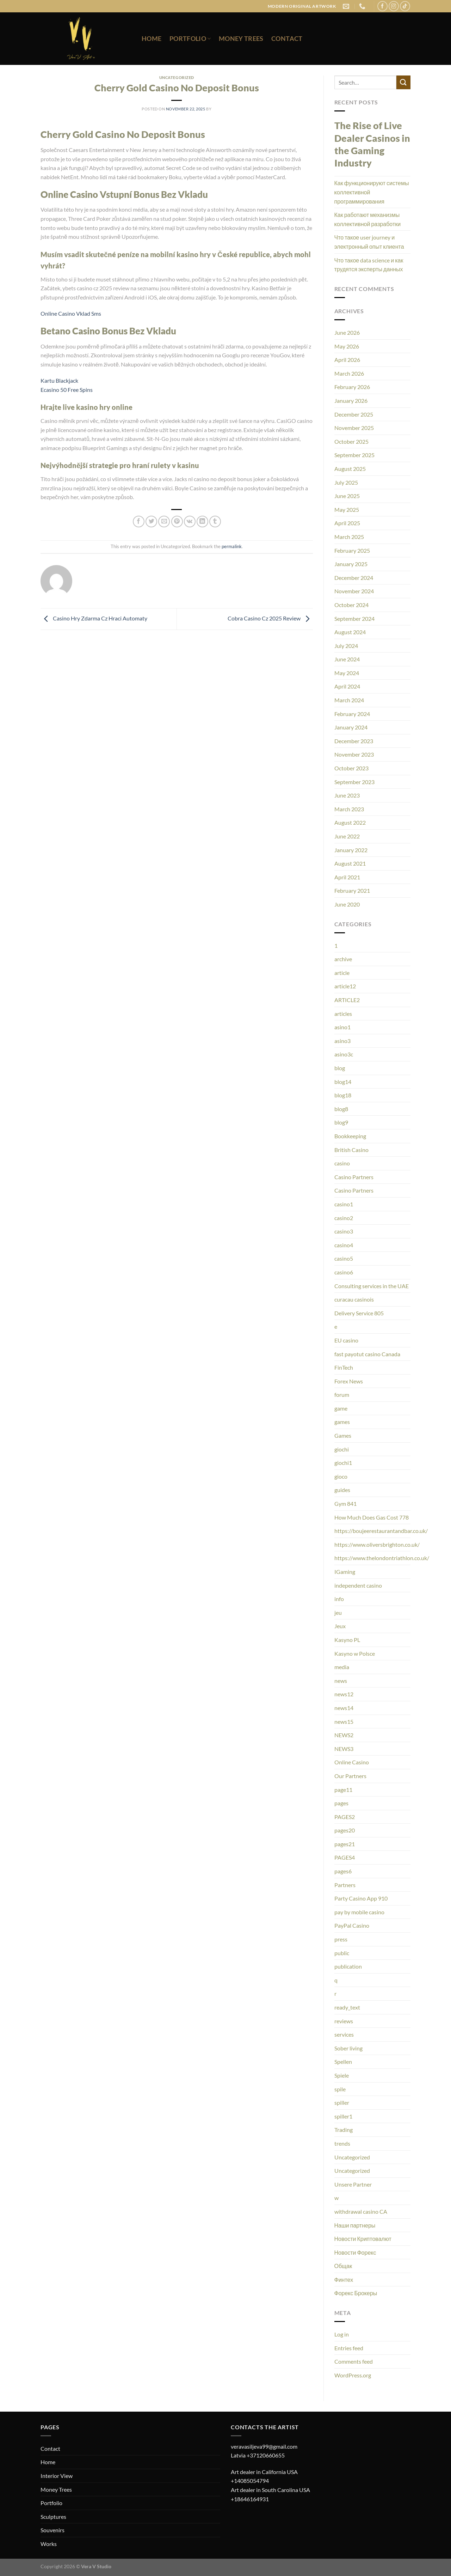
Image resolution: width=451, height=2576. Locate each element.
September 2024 (354, 618)
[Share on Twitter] (151, 521)
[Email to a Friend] (164, 521)
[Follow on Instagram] (394, 6)
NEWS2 (343, 1735)
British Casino (351, 1149)
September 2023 (354, 781)
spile (340, 2089)
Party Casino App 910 (361, 1898)
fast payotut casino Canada (367, 1354)
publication (348, 1966)
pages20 (344, 1830)
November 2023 (354, 754)
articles (343, 1013)
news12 (343, 1694)
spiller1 (343, 2116)
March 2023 (349, 809)
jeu (338, 1612)
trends (342, 2143)
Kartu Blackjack (59, 380)
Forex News (348, 1381)
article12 (345, 986)
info (339, 1598)
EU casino (346, 1340)
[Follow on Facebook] (382, 6)
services (344, 2034)
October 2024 (351, 604)
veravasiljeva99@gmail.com (264, 2446)
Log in (341, 2334)
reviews (343, 2021)
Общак (343, 2265)
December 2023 (353, 741)
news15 (343, 1721)
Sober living (348, 2048)
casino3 (343, 1231)
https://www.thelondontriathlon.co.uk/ (381, 1557)
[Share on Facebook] (138, 521)
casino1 (343, 1204)
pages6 (343, 1871)
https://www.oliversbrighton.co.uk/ (377, 1544)
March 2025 (349, 536)
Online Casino (351, 1762)
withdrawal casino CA (360, 2211)
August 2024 (350, 632)
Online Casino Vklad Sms (71, 313)
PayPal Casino (351, 1925)
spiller (341, 2102)
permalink (232, 546)
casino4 (343, 1245)
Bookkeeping (350, 1136)
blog (339, 1068)
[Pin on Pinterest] (177, 521)
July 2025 (346, 482)
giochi (341, 1449)
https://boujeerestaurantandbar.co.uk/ (381, 1530)
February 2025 (352, 550)
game (340, 1408)
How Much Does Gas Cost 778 (371, 1517)
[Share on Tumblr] (215, 521)
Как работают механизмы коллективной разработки (367, 219)
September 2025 (354, 454)
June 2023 (347, 795)
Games (342, 1435)
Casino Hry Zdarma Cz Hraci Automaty (94, 618)
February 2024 (352, 713)
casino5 (343, 1258)
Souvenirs (52, 2530)
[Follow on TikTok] (405, 6)
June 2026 (347, 332)
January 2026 (350, 400)
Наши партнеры (355, 2225)
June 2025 (347, 495)
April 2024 (347, 686)
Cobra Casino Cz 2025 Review (270, 618)
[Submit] (403, 82)
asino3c (343, 1054)
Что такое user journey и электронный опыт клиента (369, 242)
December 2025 (353, 414)
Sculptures (53, 2516)
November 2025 (354, 427)
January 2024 (350, 727)
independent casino (358, 1585)
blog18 (342, 1095)
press (340, 1939)
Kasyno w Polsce (354, 1653)
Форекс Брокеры (355, 2293)
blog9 (341, 1122)
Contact (286, 38)
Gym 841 (345, 1503)
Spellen (343, 2061)
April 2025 (347, 523)
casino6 (343, 1272)
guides (342, 1489)
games (342, 1421)
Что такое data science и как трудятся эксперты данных (368, 265)
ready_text (347, 2007)
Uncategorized (352, 2157)
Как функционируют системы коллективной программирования (371, 192)
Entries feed (348, 2348)
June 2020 (347, 904)
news (340, 1680)
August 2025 (350, 468)
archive (343, 959)
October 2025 (351, 441)
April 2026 (347, 359)
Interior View (57, 2475)
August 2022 (350, 822)
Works (49, 2543)
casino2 (343, 1217)
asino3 (342, 1040)
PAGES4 (344, 1857)
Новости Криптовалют (362, 2238)
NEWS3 (343, 1748)
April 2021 (347, 877)
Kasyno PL (347, 1639)
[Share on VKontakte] (190, 521)
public (341, 1953)
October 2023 (351, 768)
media (341, 1666)
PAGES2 (344, 1816)
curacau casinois (354, 1299)
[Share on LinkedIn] (202, 521)
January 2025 (350, 563)
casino (342, 1163)
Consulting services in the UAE (371, 1286)
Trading (343, 2129)
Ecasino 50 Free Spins (67, 389)
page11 (343, 1789)
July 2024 (346, 645)
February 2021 (352, 890)
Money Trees (241, 38)
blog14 (342, 1081)
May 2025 (346, 509)
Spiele (341, 2075)
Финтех (343, 2279)
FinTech (343, 1367)
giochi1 (343, 1462)
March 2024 (349, 700)
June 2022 (347, 836)
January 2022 (350, 850)
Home (151, 38)
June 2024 (347, 659)
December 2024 (353, 577)
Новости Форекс (355, 2252)
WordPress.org (352, 2375)
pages (341, 1803)
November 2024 (354, 591)
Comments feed (353, 2361)
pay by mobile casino (359, 1912)
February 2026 (352, 386)
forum (341, 1394)
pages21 (344, 1844)
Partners (345, 1884)
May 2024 (346, 672)
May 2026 (346, 346)
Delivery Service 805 (359, 1313)
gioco (340, 1476)
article (342, 972)
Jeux (340, 1626)
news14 (343, 1707)
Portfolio (190, 38)
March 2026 (349, 373)
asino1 (342, 1027)
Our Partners (350, 1775)
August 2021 (350, 863)
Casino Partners (353, 1177)
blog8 (341, 1108)
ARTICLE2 (347, 999)
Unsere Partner (353, 2184)
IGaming (344, 1571)
